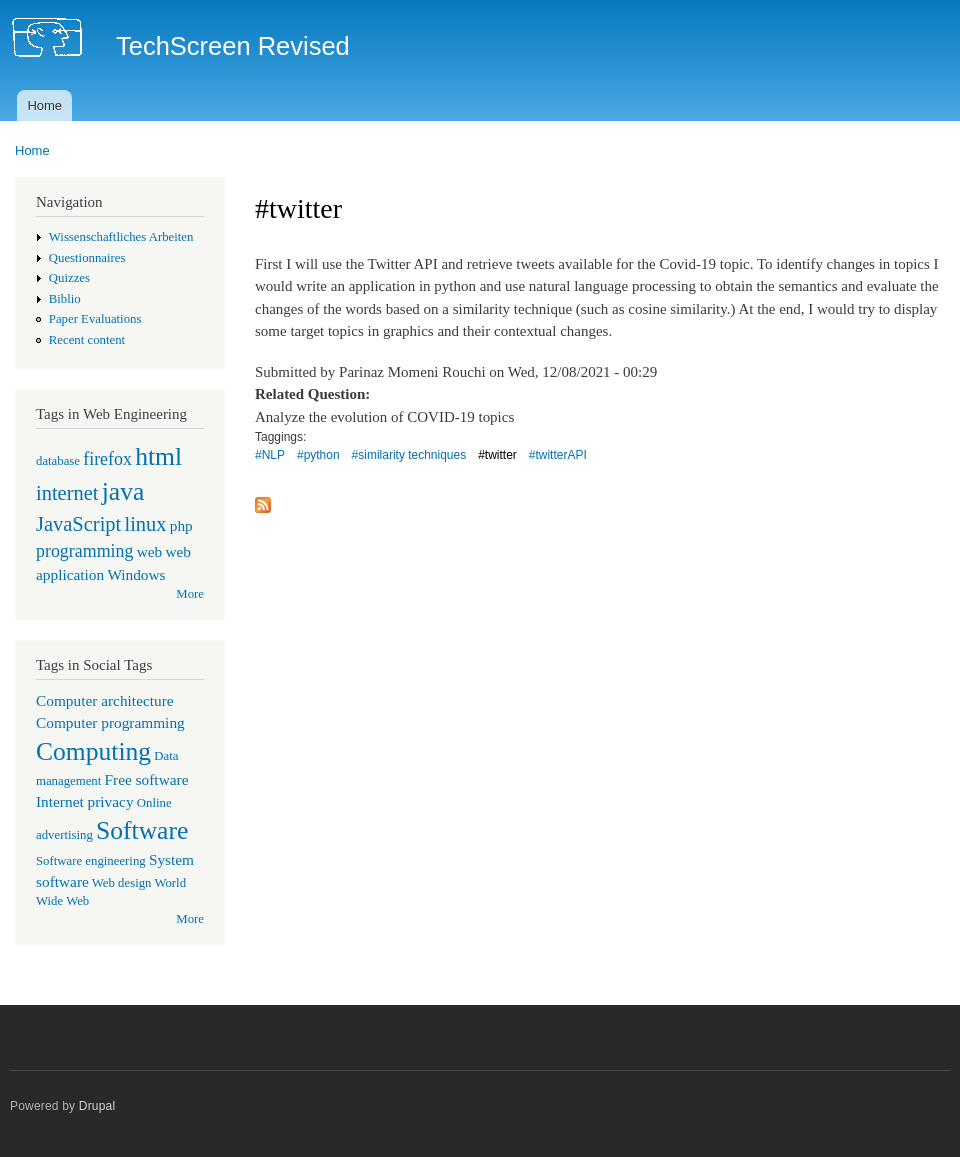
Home (44, 105)
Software (142, 830)
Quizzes (69, 278)
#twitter (497, 455)
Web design (122, 883)
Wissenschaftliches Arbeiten (121, 237)
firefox (107, 459)
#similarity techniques (409, 455)
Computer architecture (105, 700)
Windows (136, 574)
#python (318, 455)
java (123, 491)
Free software (147, 779)
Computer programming (110, 722)
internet (67, 493)
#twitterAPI (558, 455)
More (190, 594)
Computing (93, 751)
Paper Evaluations (95, 319)
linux (145, 524)
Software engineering (91, 861)
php (181, 525)
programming (84, 551)
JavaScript (78, 524)
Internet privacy (85, 801)
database (58, 461)
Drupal (97, 1106)
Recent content (87, 340)
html (158, 456)
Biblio (65, 299)
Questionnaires (87, 258)
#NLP (270, 455)
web (150, 551)
